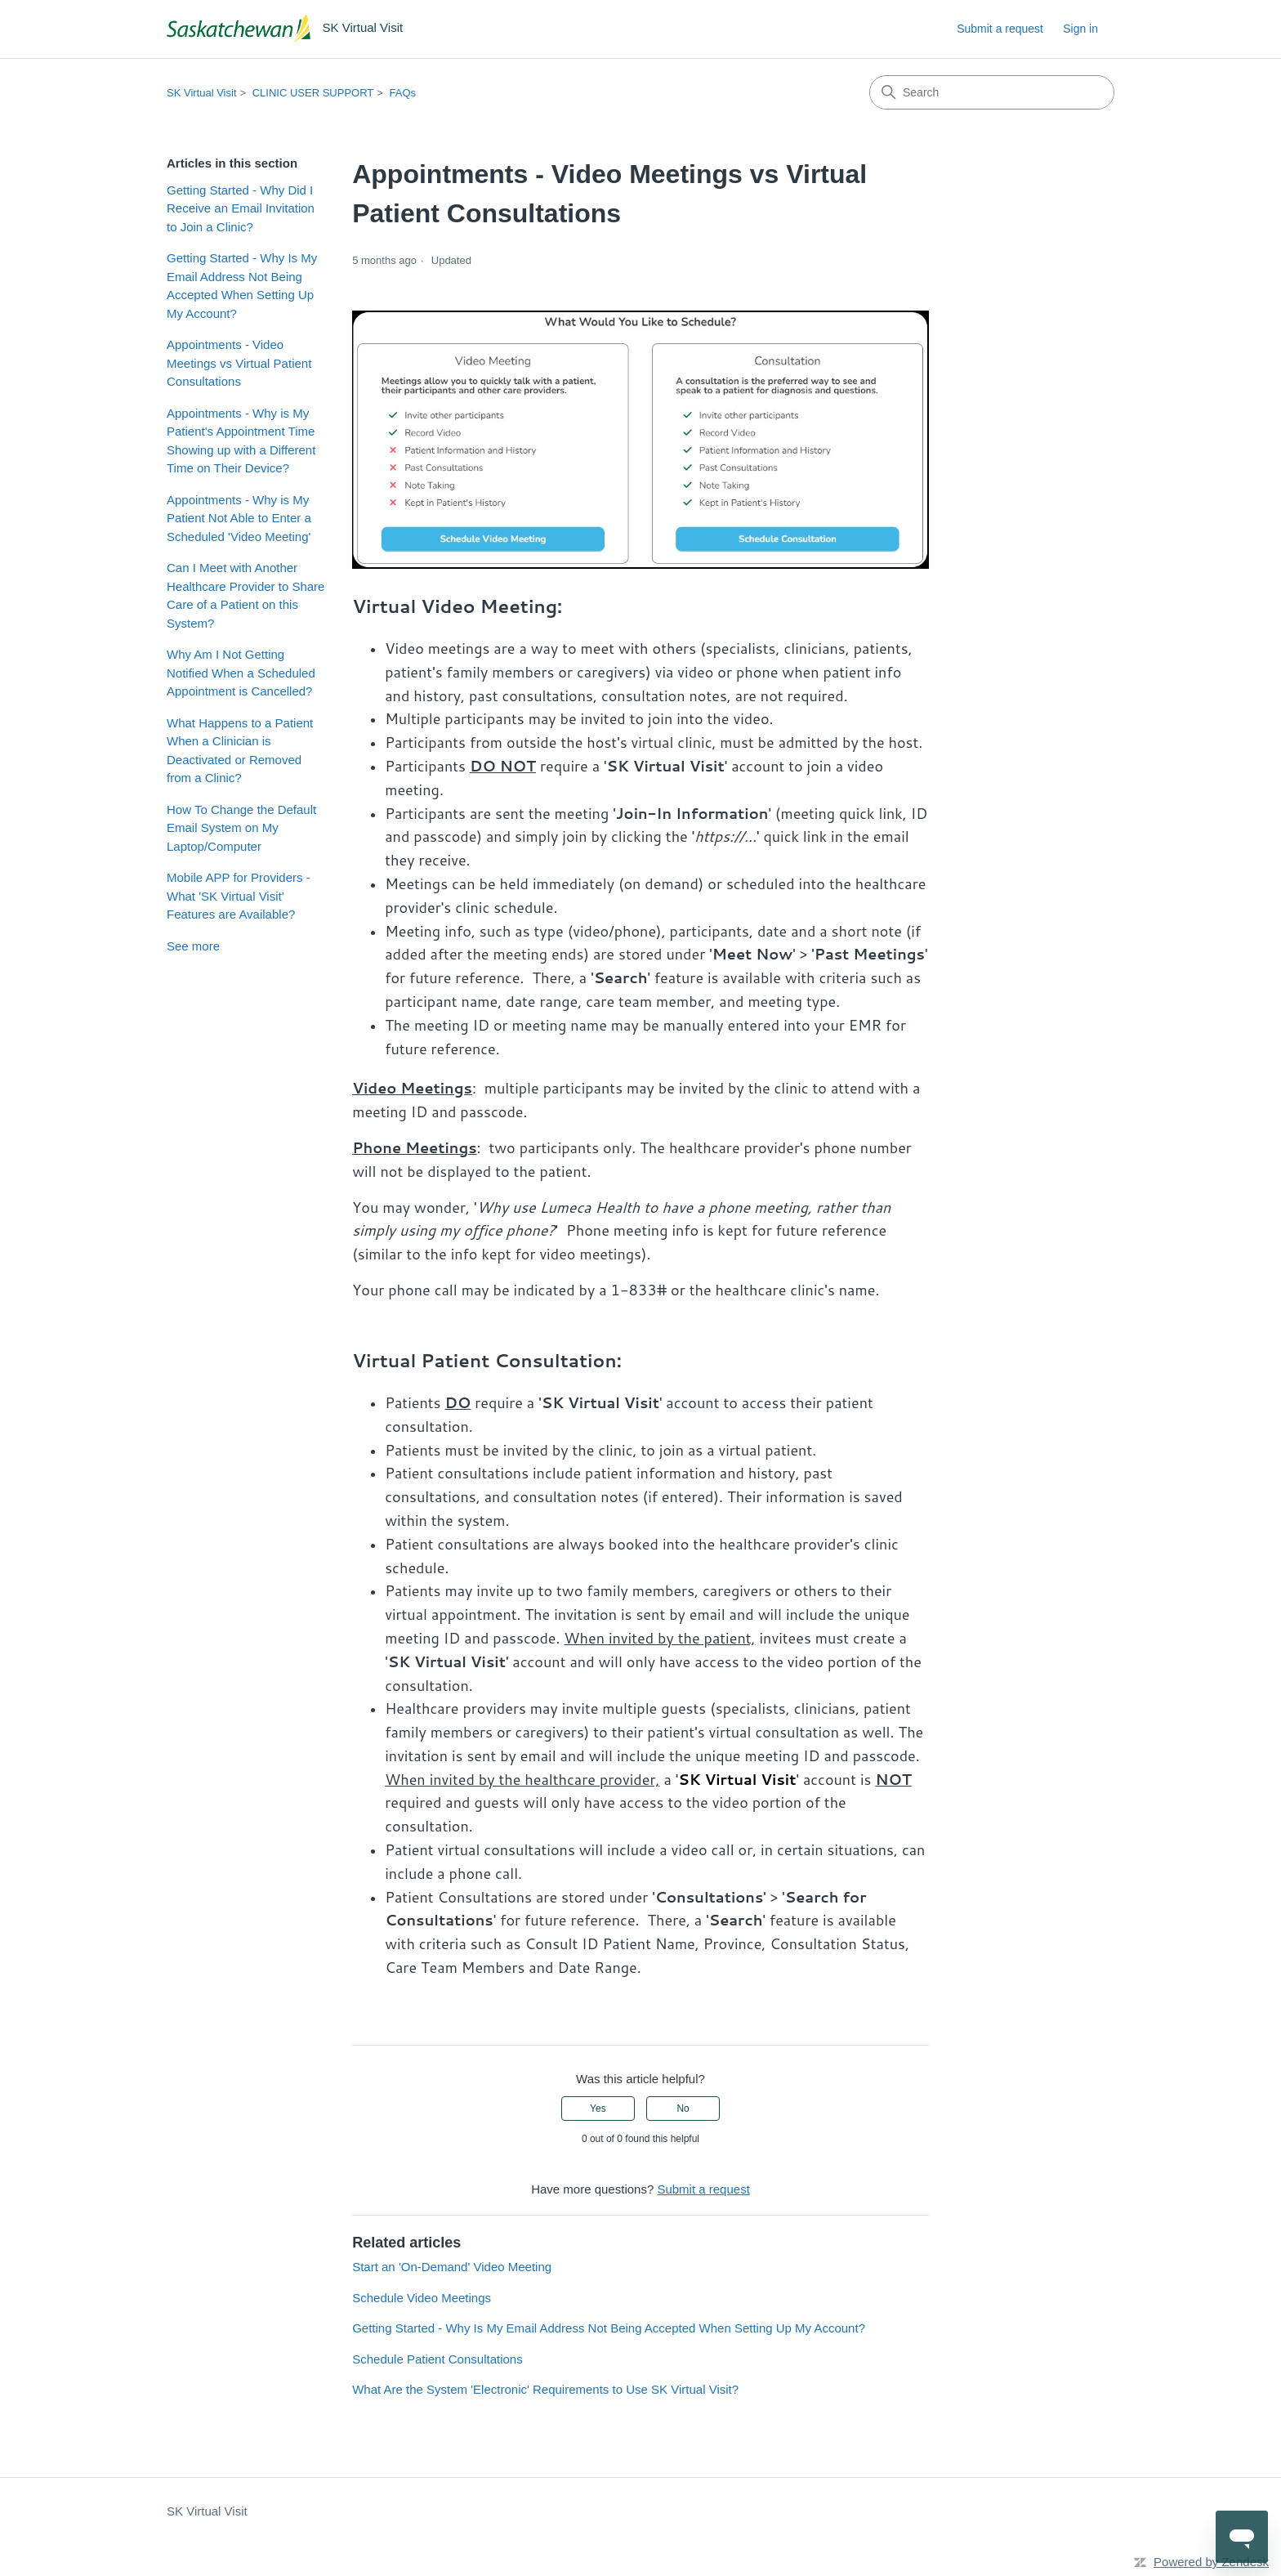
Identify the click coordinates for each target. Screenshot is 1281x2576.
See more (193, 946)
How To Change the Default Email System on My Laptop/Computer (241, 828)
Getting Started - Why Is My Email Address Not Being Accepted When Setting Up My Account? (242, 285)
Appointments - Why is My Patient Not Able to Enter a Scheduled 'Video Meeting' (239, 518)
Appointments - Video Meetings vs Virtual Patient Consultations (239, 363)
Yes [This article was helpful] (598, 2108)
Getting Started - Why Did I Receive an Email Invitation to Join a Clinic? (241, 208)
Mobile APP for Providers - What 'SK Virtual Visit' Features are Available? (238, 895)
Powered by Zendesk (1211, 2562)
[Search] (992, 92)
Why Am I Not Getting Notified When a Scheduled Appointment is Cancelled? (241, 672)
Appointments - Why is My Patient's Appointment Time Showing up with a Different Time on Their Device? (241, 441)
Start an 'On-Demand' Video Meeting (451, 2267)
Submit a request (1000, 28)
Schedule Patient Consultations (437, 2359)
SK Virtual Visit (202, 93)
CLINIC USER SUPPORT (313, 93)
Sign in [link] (1080, 28)
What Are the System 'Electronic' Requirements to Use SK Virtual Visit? (545, 2389)
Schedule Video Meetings (421, 2298)
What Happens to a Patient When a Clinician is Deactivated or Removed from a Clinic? (240, 750)
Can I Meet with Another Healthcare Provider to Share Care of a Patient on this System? (245, 595)
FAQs (403, 93)
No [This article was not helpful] (682, 2108)
